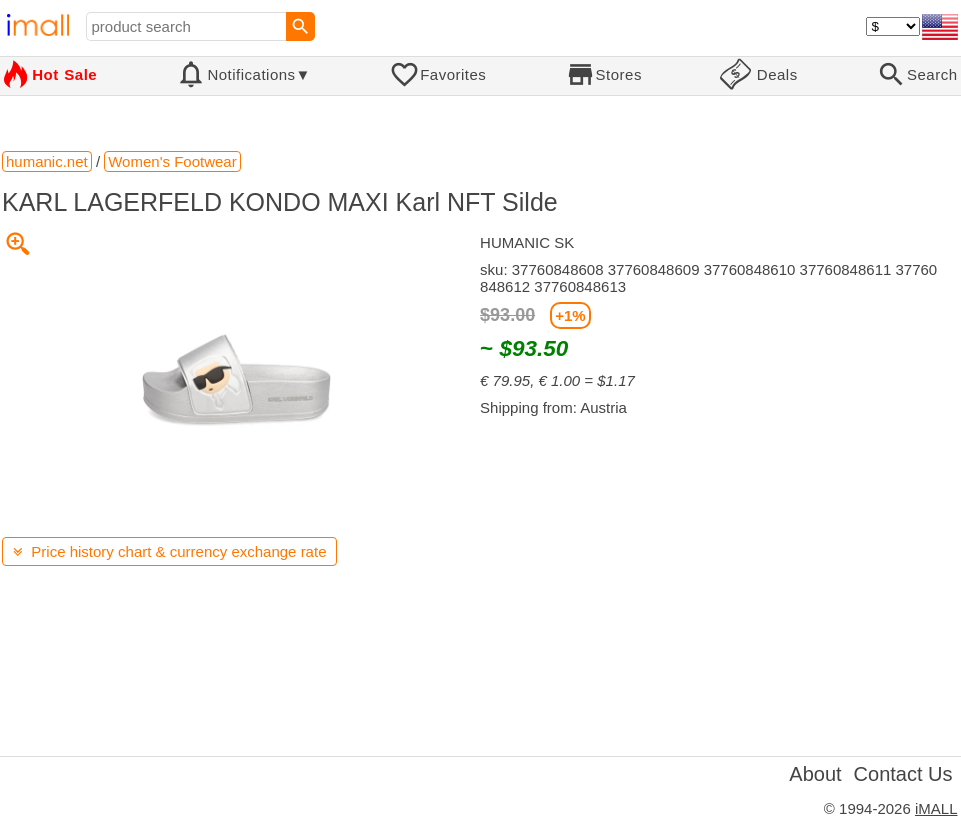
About (815, 774)
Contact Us (903, 774)
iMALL (936, 808)
